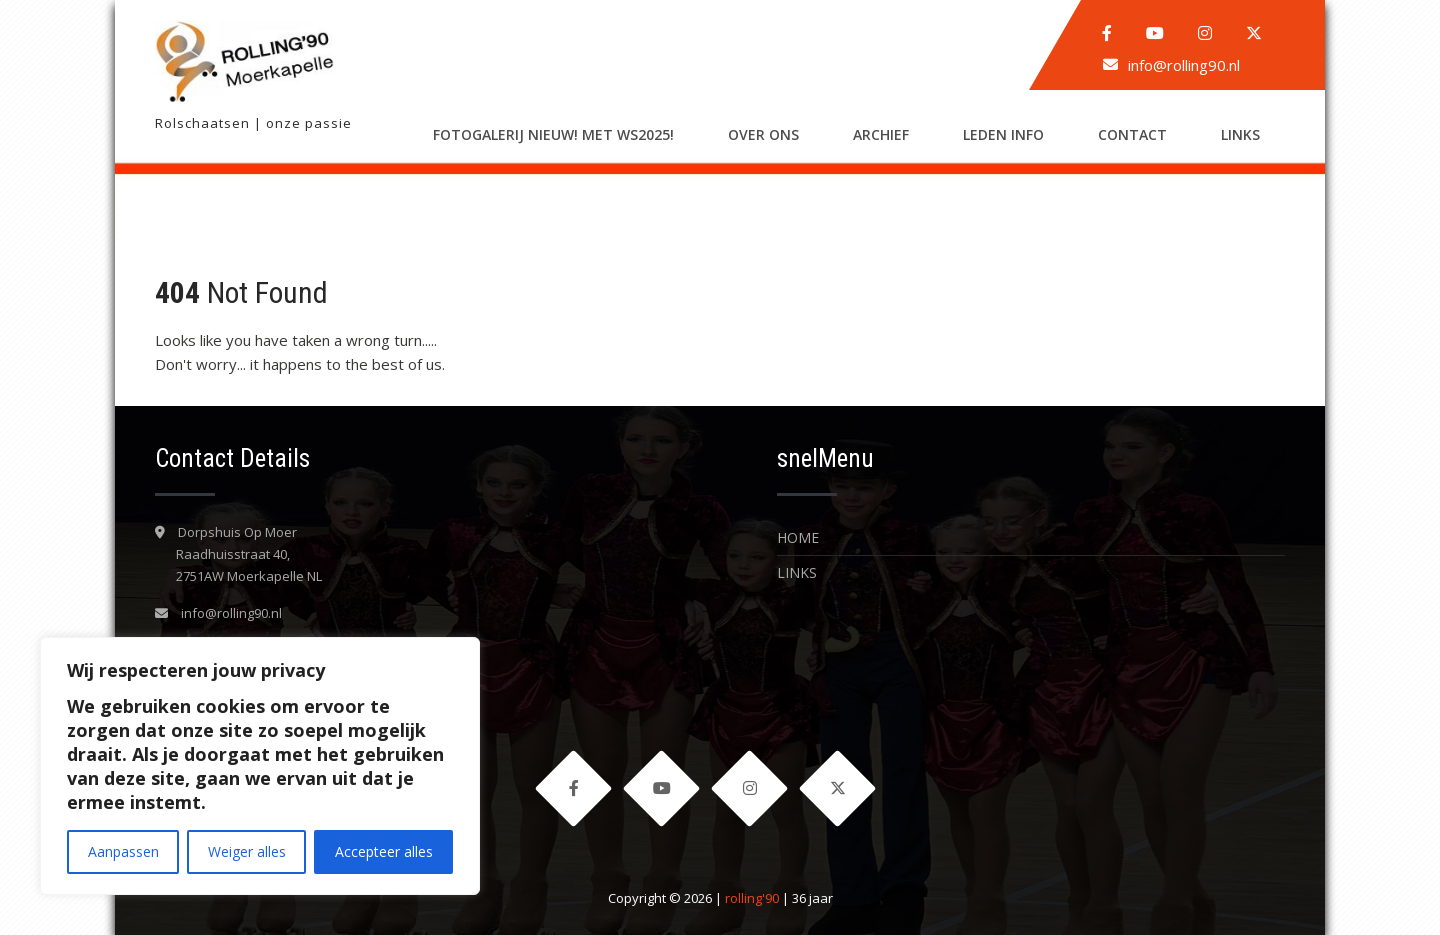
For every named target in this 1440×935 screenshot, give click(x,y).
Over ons (763, 134)
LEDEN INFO (1003, 134)
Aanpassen (123, 851)
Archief (881, 134)
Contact (1132, 134)
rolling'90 (752, 898)
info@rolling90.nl (1184, 65)
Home (798, 537)
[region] (260, 766)
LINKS (1240, 134)
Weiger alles (247, 851)
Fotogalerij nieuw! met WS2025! (553, 134)
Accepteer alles (384, 851)
